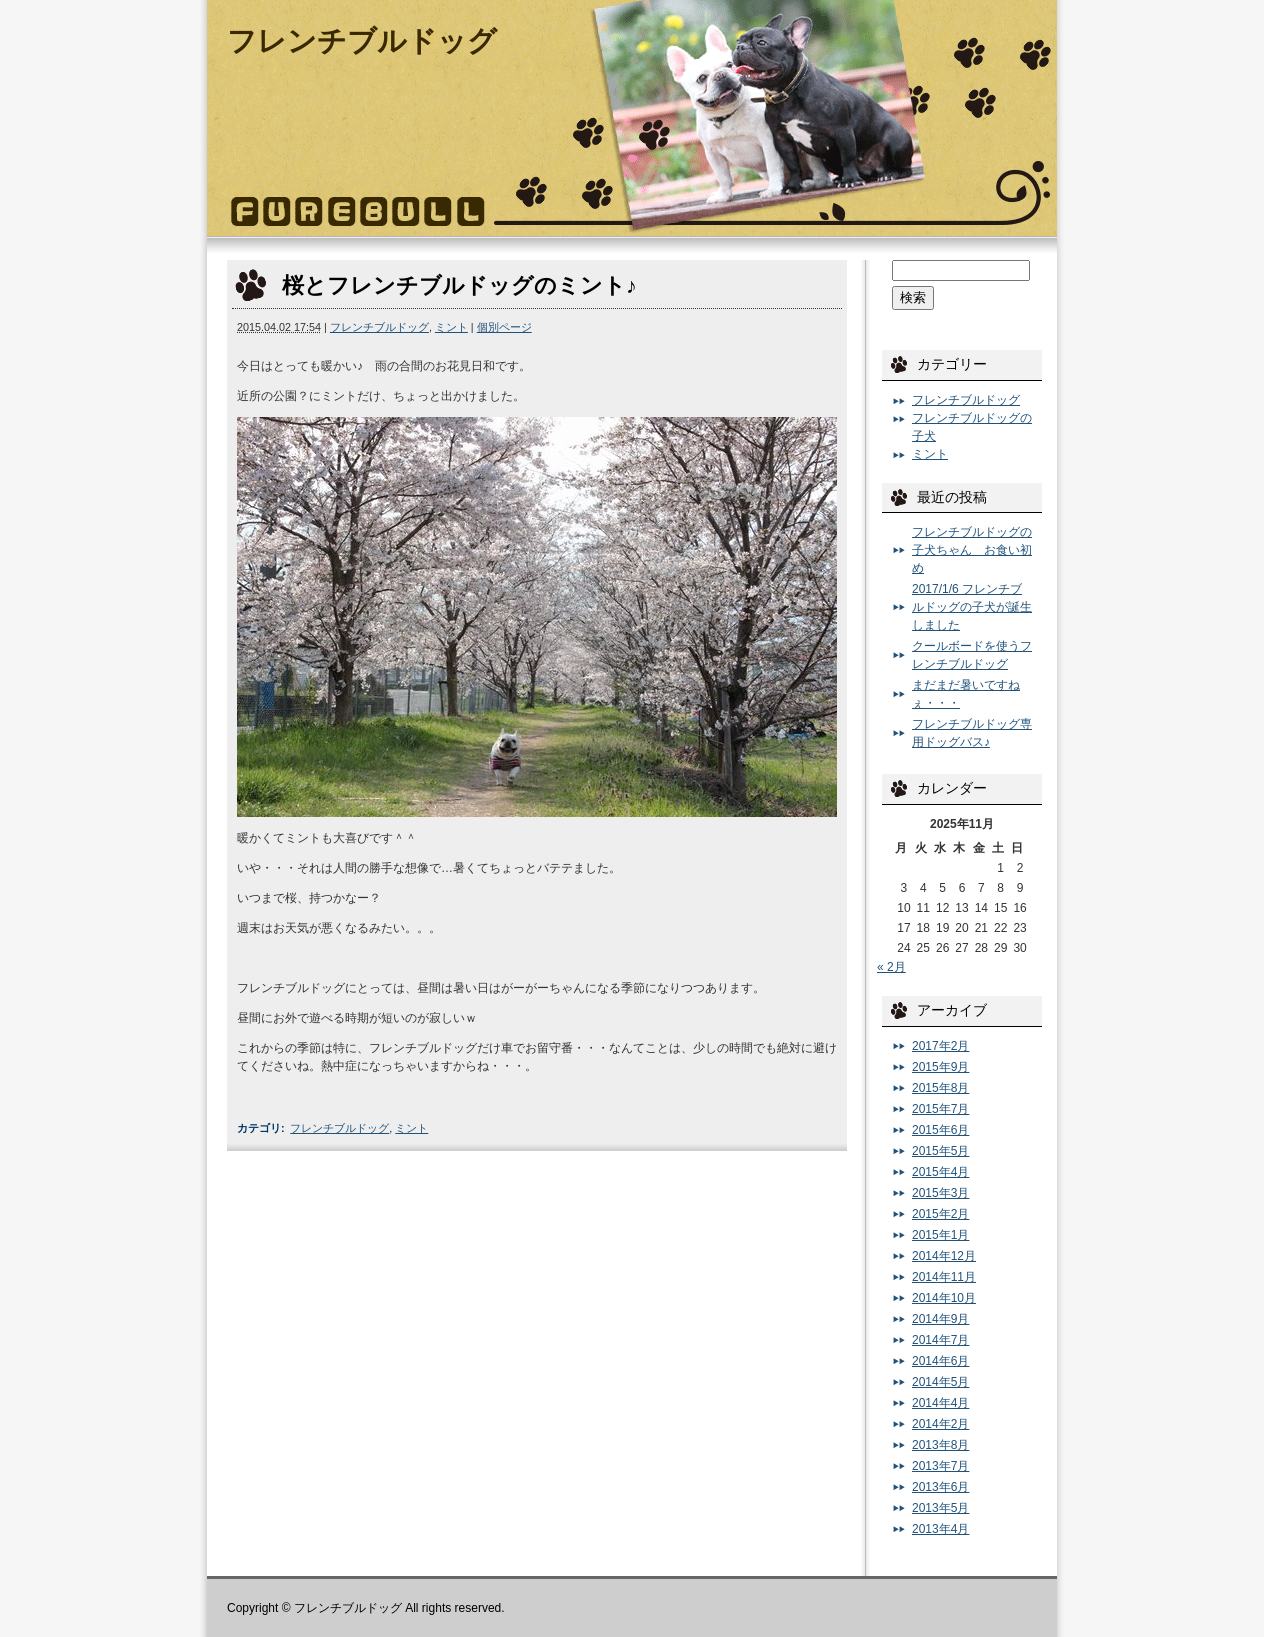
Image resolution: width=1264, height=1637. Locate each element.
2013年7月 (940, 1466)
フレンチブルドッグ (362, 41)
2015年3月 (940, 1193)
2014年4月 (940, 1403)
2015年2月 (940, 1214)
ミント (451, 327)
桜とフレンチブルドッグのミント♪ (459, 285)
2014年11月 (944, 1277)
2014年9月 (940, 1319)
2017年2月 (940, 1046)
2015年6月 (940, 1130)
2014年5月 (940, 1382)
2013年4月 (940, 1529)
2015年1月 (940, 1235)
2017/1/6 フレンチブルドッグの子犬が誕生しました (972, 607)
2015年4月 (940, 1172)
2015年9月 (940, 1067)
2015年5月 (940, 1151)
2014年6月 (940, 1361)
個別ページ (504, 327)
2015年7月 (940, 1109)
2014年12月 (944, 1256)
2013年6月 (940, 1487)
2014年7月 (940, 1340)
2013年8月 (940, 1445)
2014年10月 (944, 1298)
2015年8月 (940, 1088)
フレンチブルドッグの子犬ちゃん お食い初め (972, 550)
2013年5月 (940, 1508)
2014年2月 (940, 1424)
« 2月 (891, 967)
